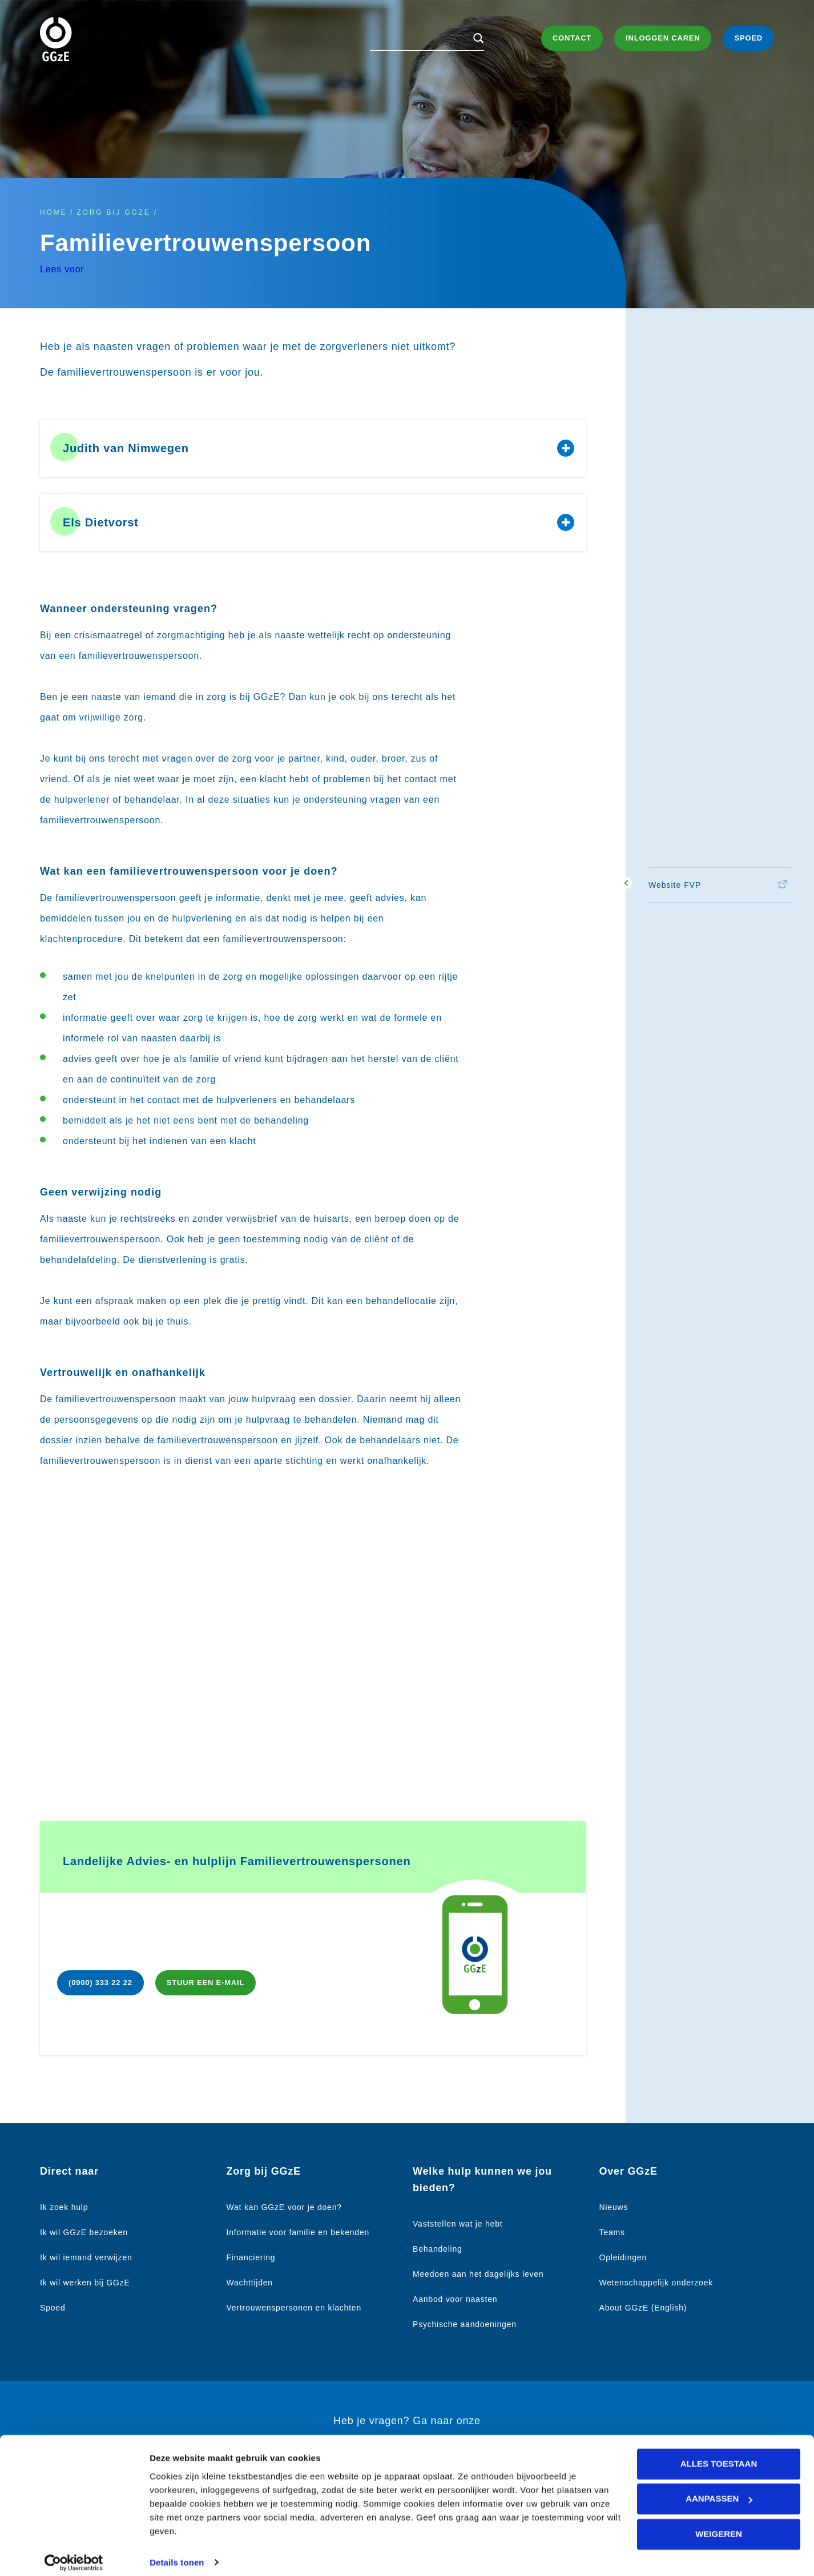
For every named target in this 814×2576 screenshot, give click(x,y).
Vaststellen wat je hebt (457, 2223)
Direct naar (69, 2171)
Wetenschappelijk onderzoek (656, 2282)
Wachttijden (250, 2282)
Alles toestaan (718, 2455)
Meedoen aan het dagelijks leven (478, 2274)
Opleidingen (623, 2257)
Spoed (52, 2307)
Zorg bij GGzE (113, 212)
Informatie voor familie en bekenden (298, 2232)
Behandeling (437, 2248)
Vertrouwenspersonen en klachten (294, 2307)
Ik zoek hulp (64, 2207)
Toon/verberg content (565, 448)
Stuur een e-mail (205, 1982)
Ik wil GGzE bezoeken (84, 2232)
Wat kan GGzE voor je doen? (284, 2207)
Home (53, 212)
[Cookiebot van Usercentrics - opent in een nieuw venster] (74, 2553)
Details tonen (177, 2553)
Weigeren (718, 2525)
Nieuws (613, 2207)
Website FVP (674, 884)
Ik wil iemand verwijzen (86, 2257)
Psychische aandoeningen (465, 2324)
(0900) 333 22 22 (100, 1982)
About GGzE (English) (643, 2307)
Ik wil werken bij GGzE (85, 2282)
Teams (612, 2232)
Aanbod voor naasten (455, 2299)
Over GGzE (628, 2171)
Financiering (251, 2257)
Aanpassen (719, 2489)
